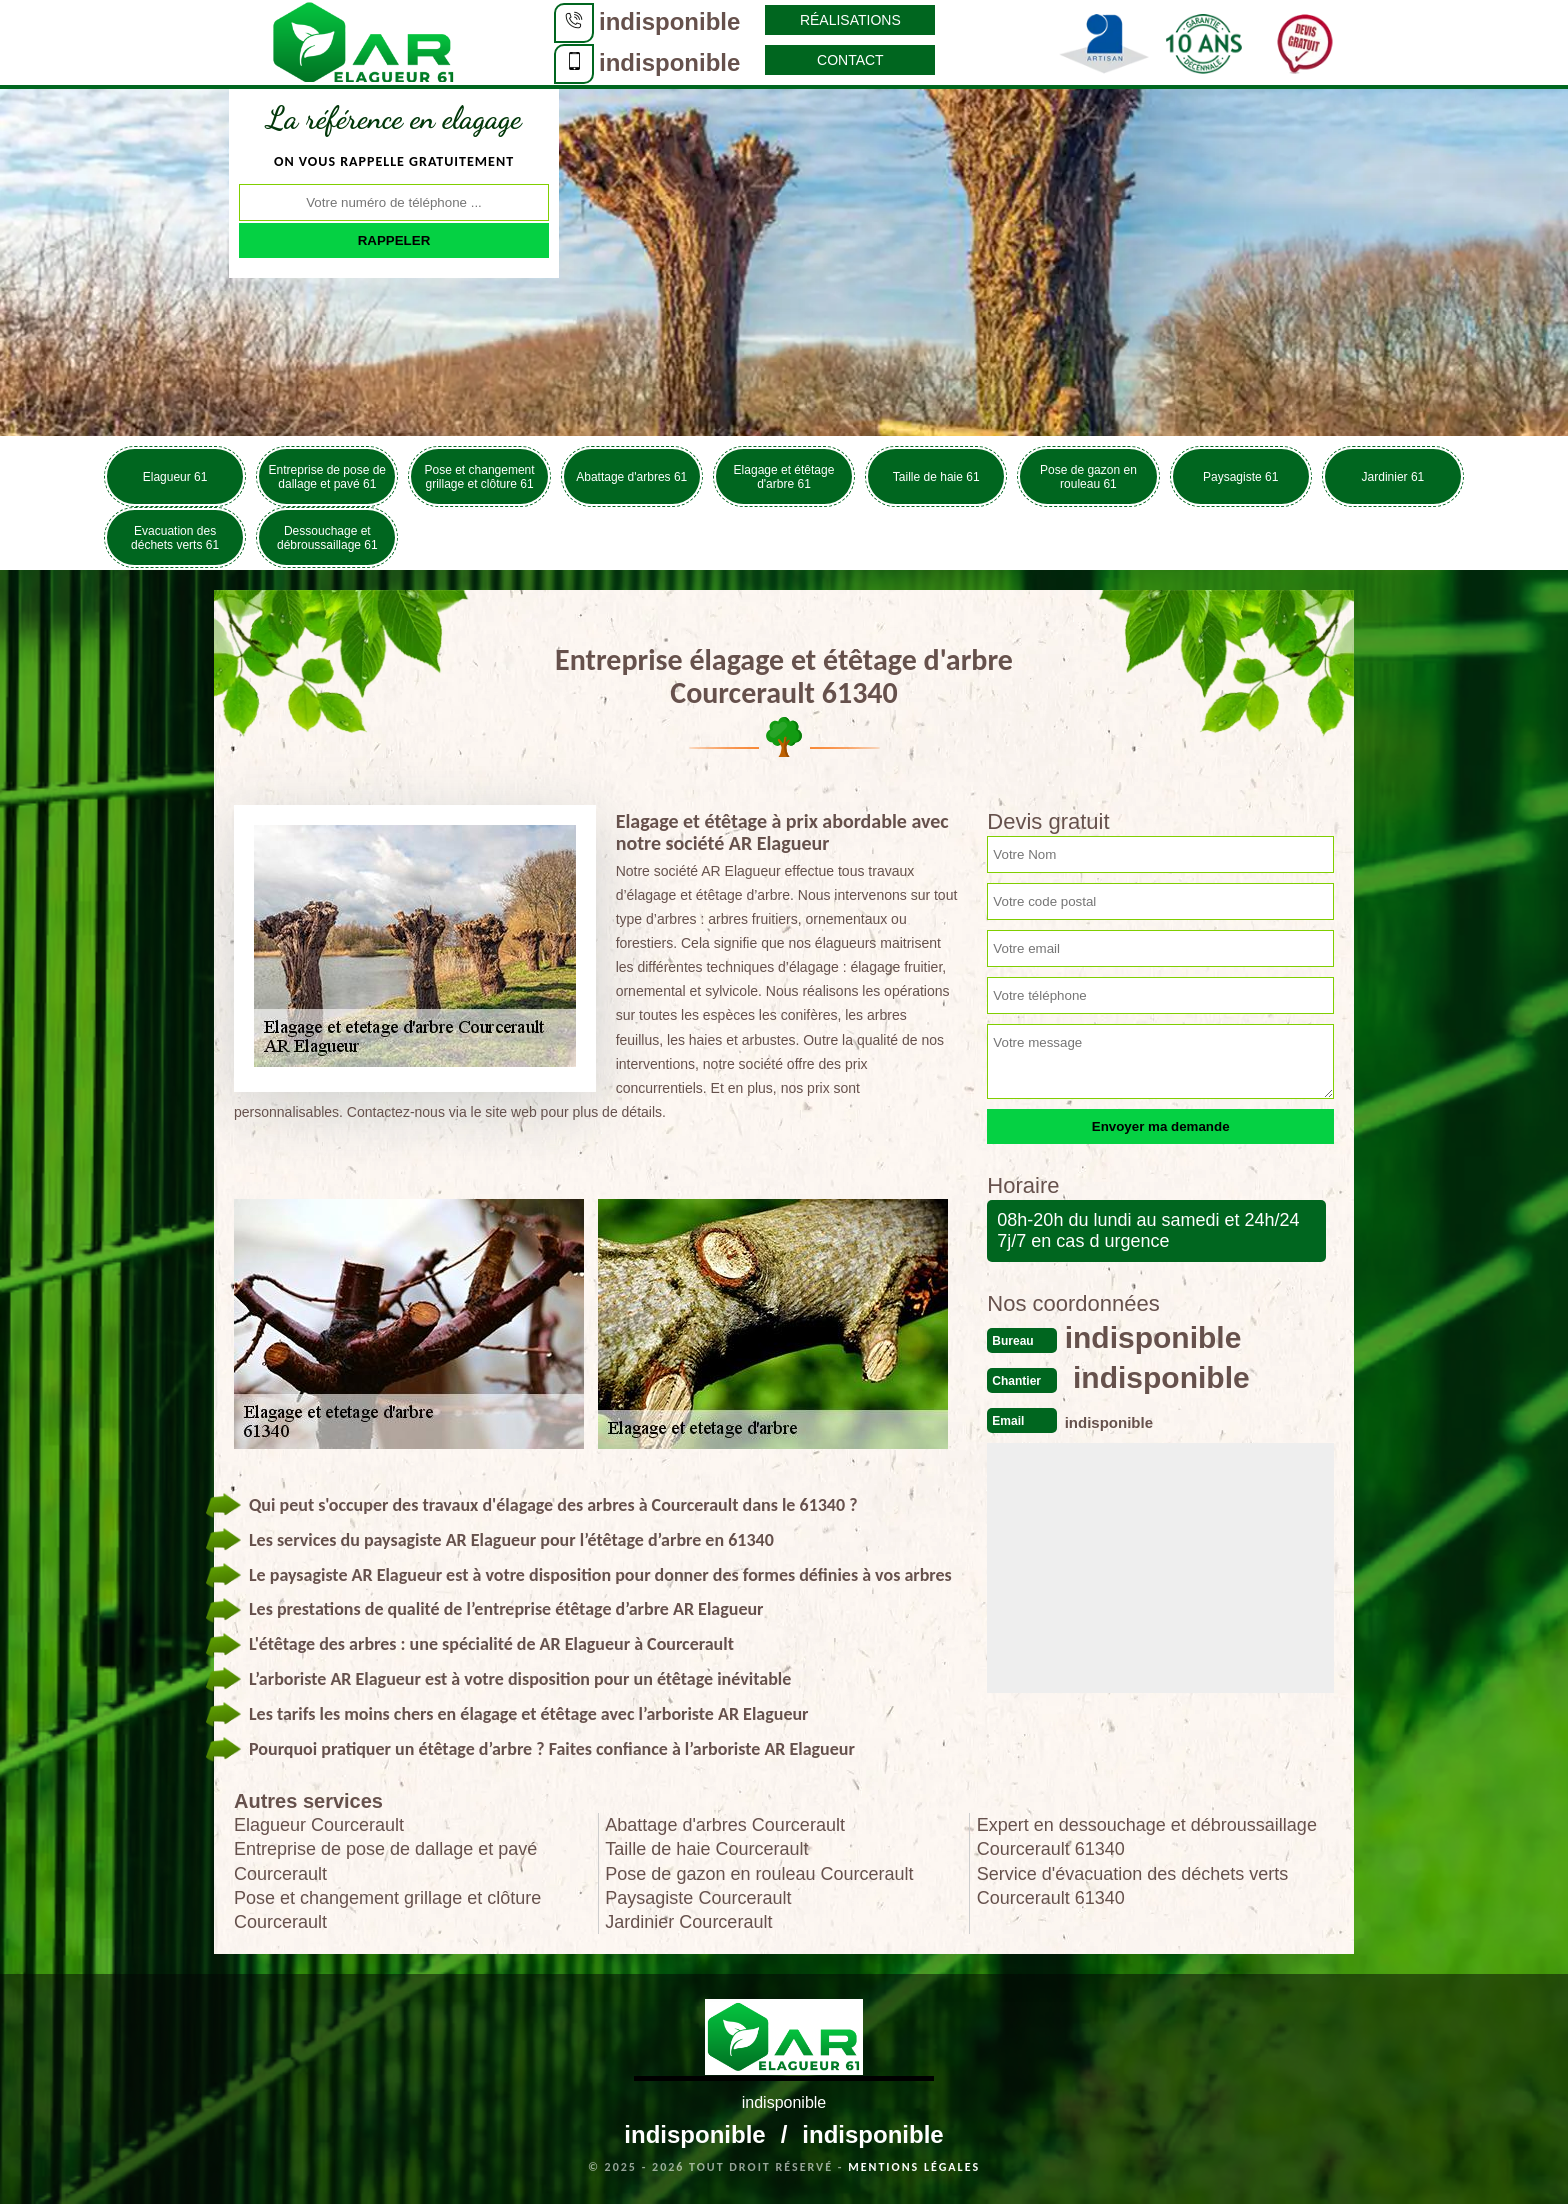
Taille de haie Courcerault (706, 1849)
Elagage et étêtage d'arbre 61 (784, 477)
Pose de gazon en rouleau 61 (1088, 477)
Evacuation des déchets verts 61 (175, 538)
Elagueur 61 (175, 477)
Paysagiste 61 (1240, 477)
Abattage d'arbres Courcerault (725, 1825)
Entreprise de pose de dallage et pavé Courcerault (385, 1861)
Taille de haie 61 (936, 477)
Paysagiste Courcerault (698, 1898)
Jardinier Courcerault (688, 1922)
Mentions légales (914, 2167)
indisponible (669, 21)
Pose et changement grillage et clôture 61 (480, 477)
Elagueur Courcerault (319, 1825)
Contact (850, 60)
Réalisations (850, 20)
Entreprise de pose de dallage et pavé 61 (327, 477)
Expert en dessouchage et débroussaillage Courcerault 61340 (1147, 1837)
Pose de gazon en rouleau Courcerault (759, 1874)
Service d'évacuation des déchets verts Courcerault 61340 (1133, 1886)
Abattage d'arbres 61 (631, 477)
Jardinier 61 (1393, 477)
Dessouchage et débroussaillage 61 (327, 538)
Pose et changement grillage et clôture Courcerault (387, 1910)
